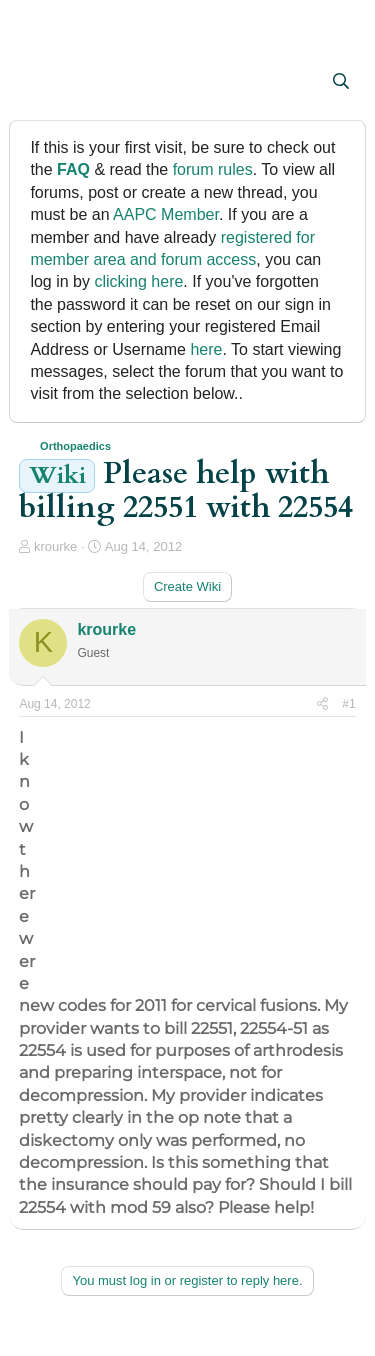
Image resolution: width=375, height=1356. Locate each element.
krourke (55, 546)
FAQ (73, 169)
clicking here (138, 281)
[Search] (341, 82)
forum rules (213, 169)
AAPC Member (166, 214)
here (206, 349)
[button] (36, 83)
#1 (348, 704)
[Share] (322, 704)
